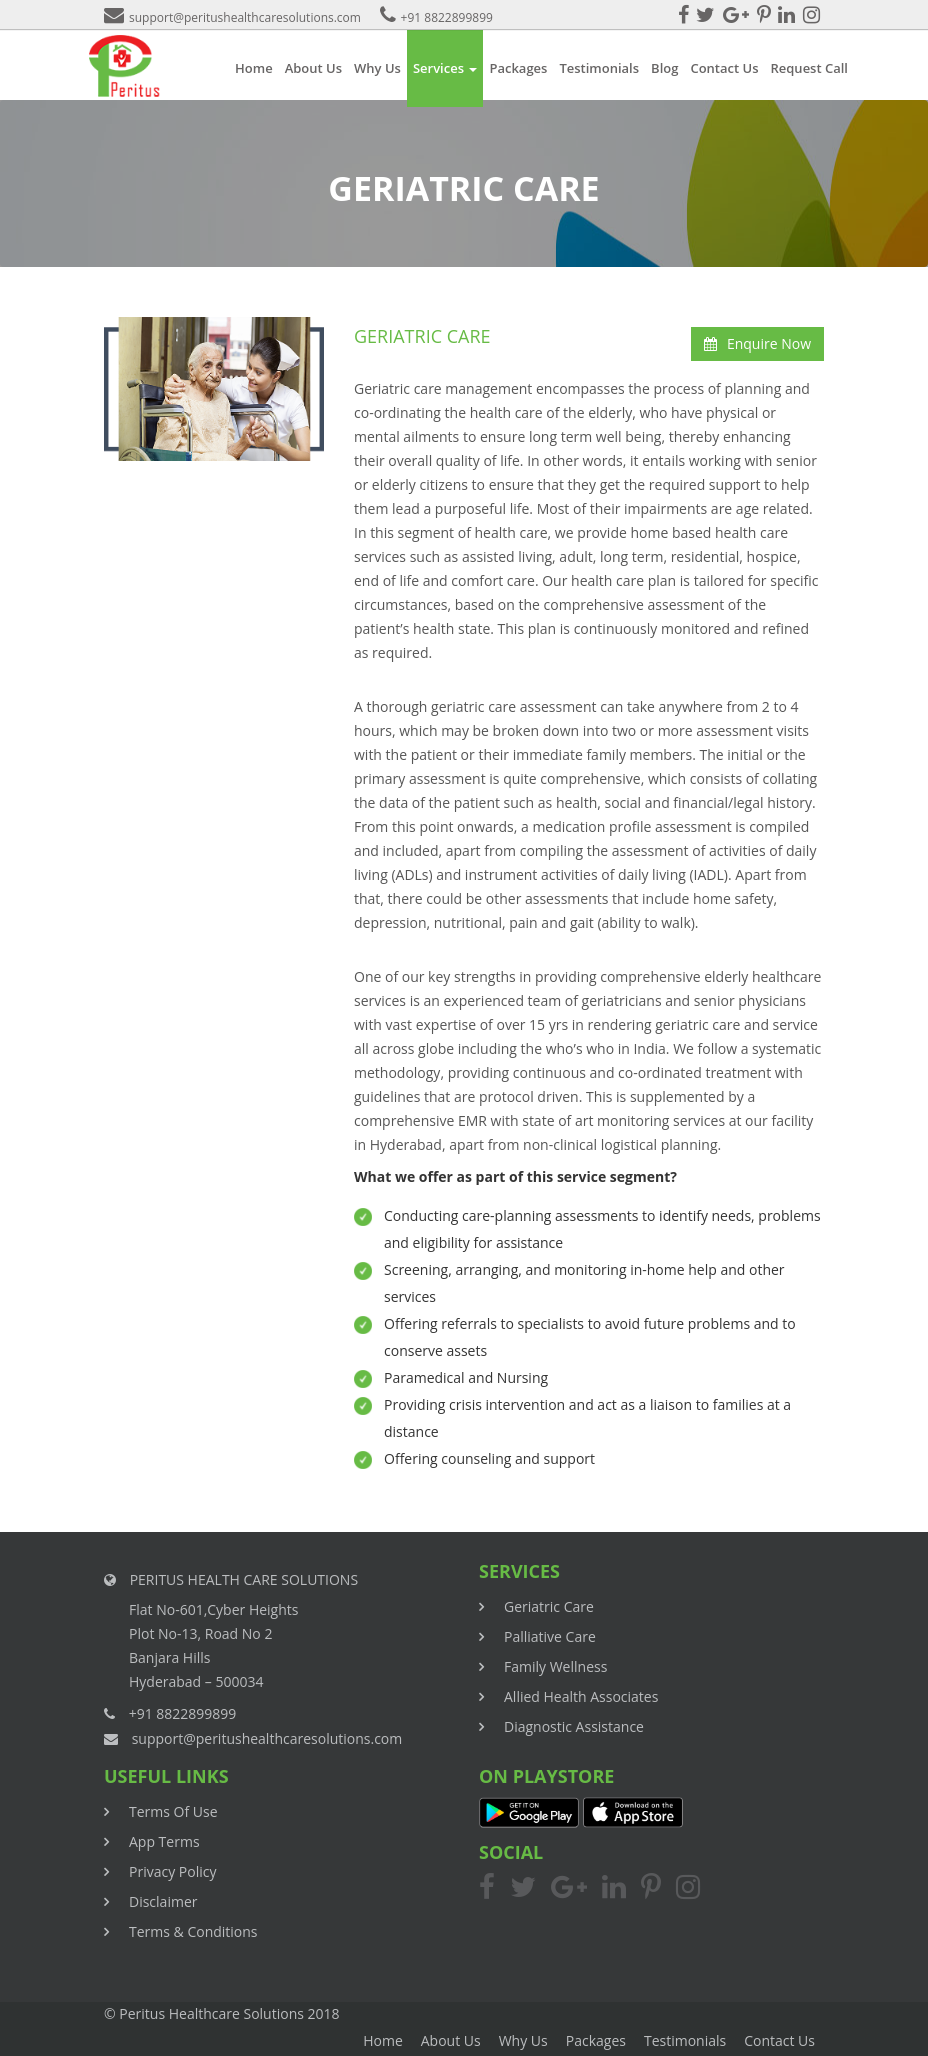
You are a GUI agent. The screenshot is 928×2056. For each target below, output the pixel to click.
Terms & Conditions (193, 1931)
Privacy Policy (172, 1871)
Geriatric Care (549, 1606)
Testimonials (599, 68)
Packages (518, 68)
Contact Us (724, 68)
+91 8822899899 (436, 17)
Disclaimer (163, 1901)
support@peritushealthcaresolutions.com (232, 17)
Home (254, 68)
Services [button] (445, 68)
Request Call (809, 68)
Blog (664, 68)
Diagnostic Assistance (574, 1726)
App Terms (164, 1841)
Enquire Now (757, 343)
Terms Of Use (173, 1811)
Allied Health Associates (581, 1696)
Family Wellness (555, 1666)
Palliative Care (550, 1636)
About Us (313, 68)
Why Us (377, 68)
